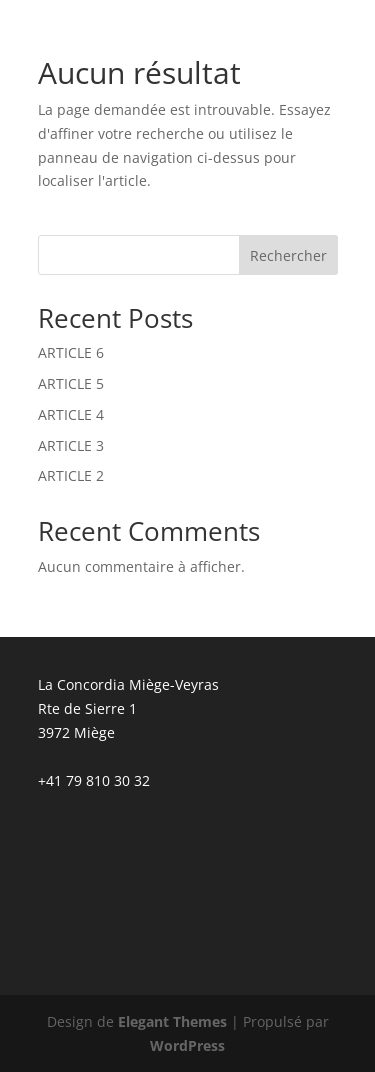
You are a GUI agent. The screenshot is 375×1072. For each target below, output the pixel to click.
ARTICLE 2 (71, 475)
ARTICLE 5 (71, 383)
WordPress (187, 1045)
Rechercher (288, 255)
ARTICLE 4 (71, 414)
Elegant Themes (172, 1021)
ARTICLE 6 (71, 352)
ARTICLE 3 (71, 445)
